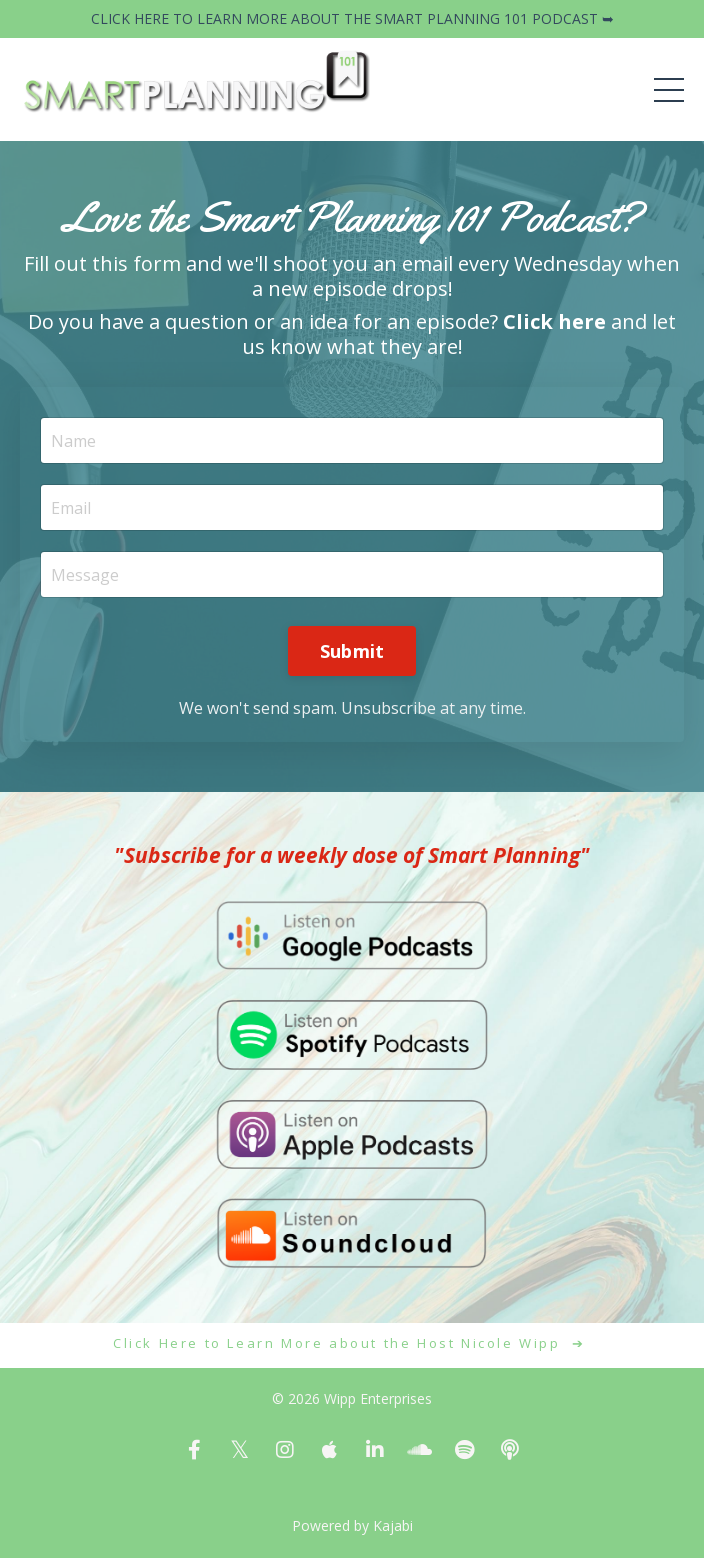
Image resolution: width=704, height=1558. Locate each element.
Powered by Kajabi (352, 1525)
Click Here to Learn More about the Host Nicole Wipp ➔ (352, 1343)
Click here (554, 321)
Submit (352, 651)
